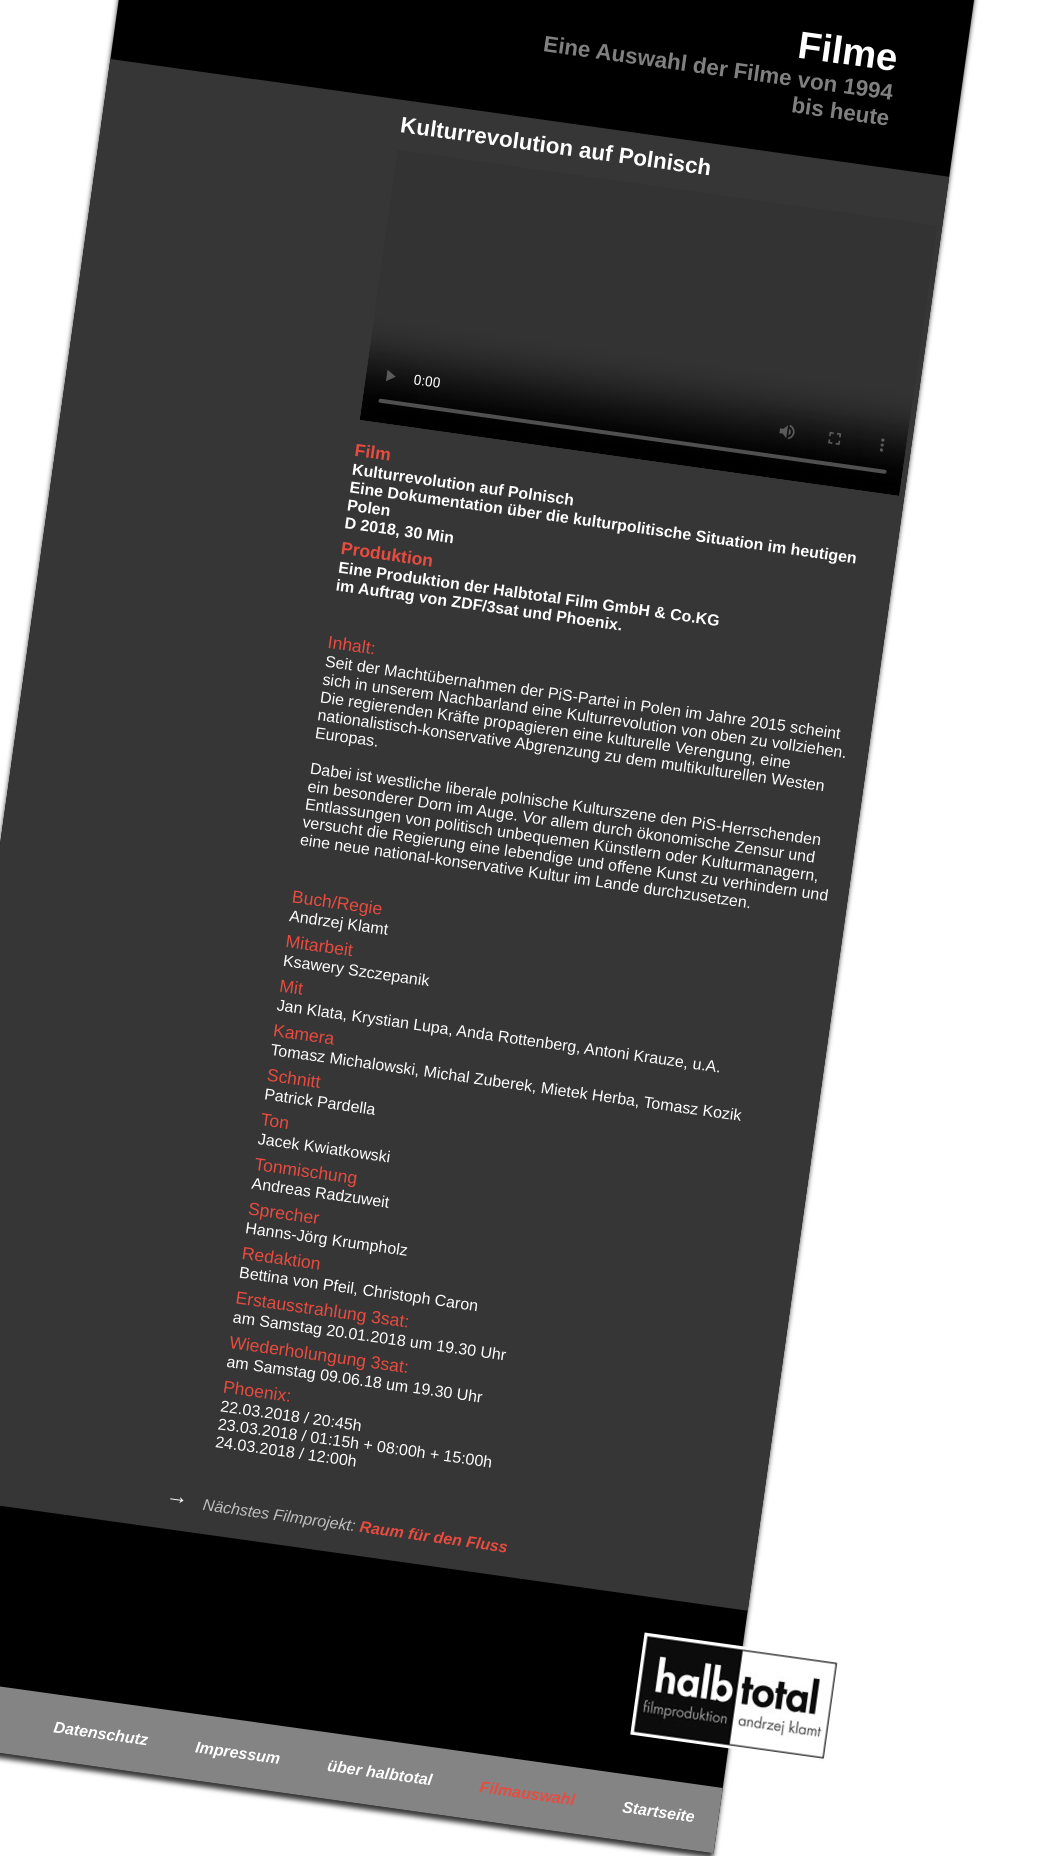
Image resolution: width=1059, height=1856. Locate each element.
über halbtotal (379, 1772)
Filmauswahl (527, 1793)
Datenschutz (101, 1733)
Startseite (658, 1811)
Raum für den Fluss (434, 1536)
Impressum (237, 1752)
